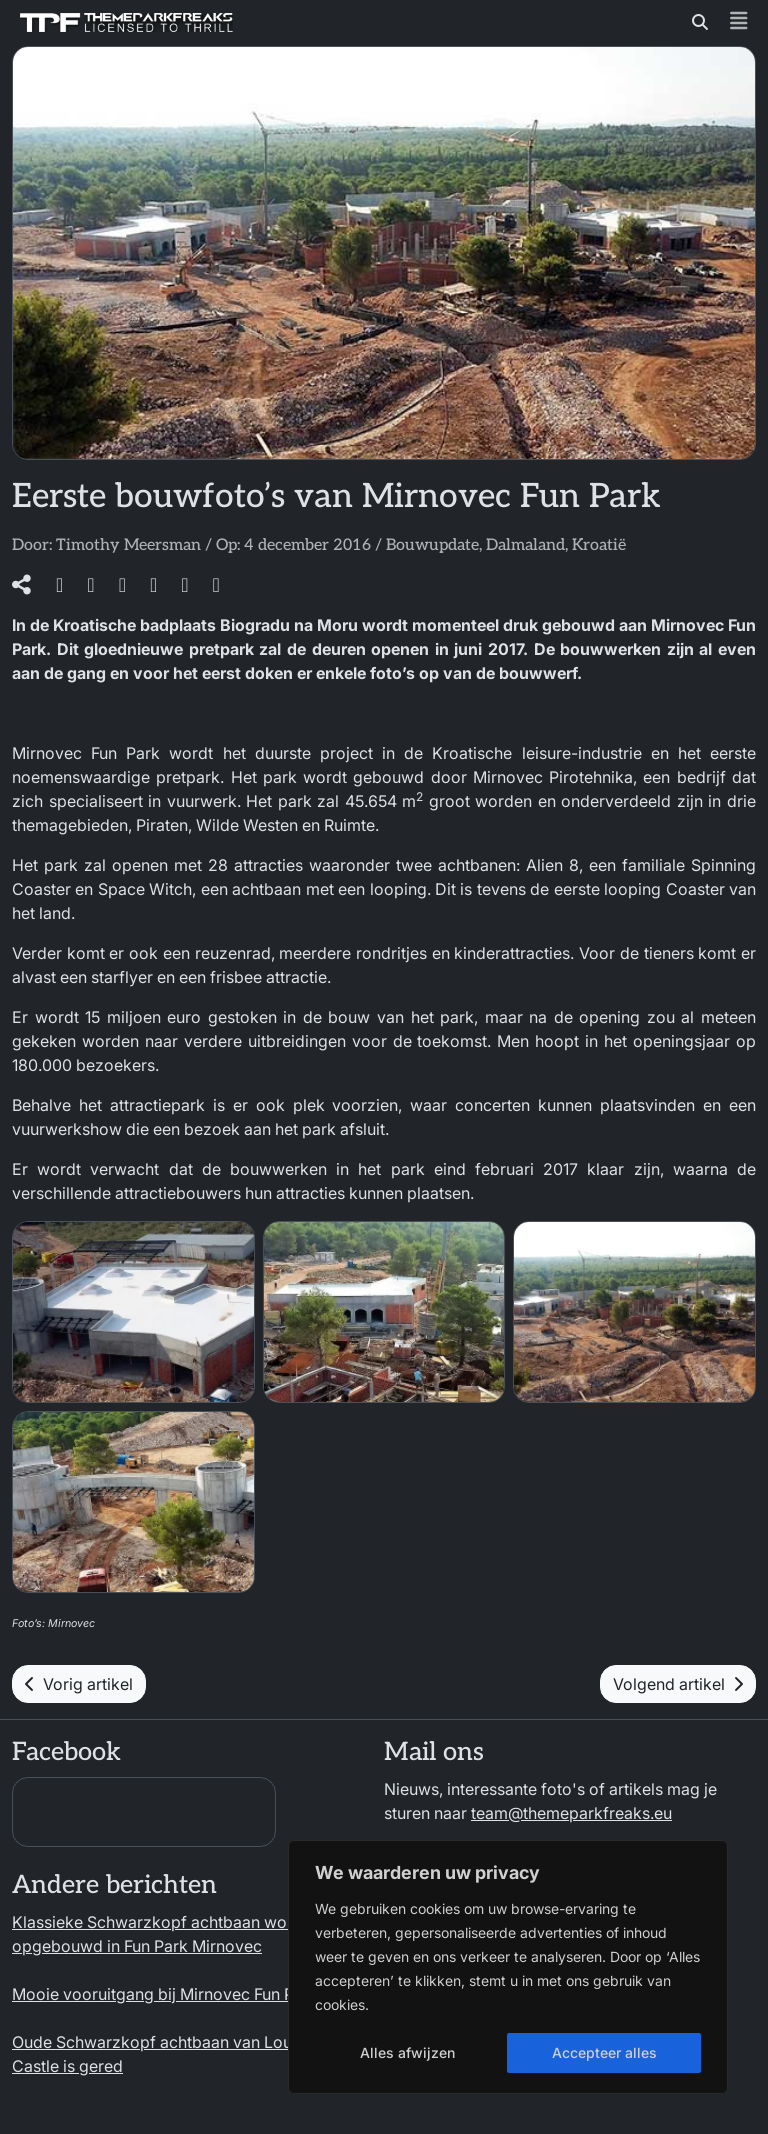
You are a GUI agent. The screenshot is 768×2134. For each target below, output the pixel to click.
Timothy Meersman (128, 545)
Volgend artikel (678, 1684)
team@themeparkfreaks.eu (571, 1813)
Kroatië (599, 545)
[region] (508, 1967)
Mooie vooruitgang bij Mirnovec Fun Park (165, 1994)
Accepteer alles (604, 2052)
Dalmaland (525, 545)
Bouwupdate (432, 545)
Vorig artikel (79, 1684)
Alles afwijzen (407, 2052)
